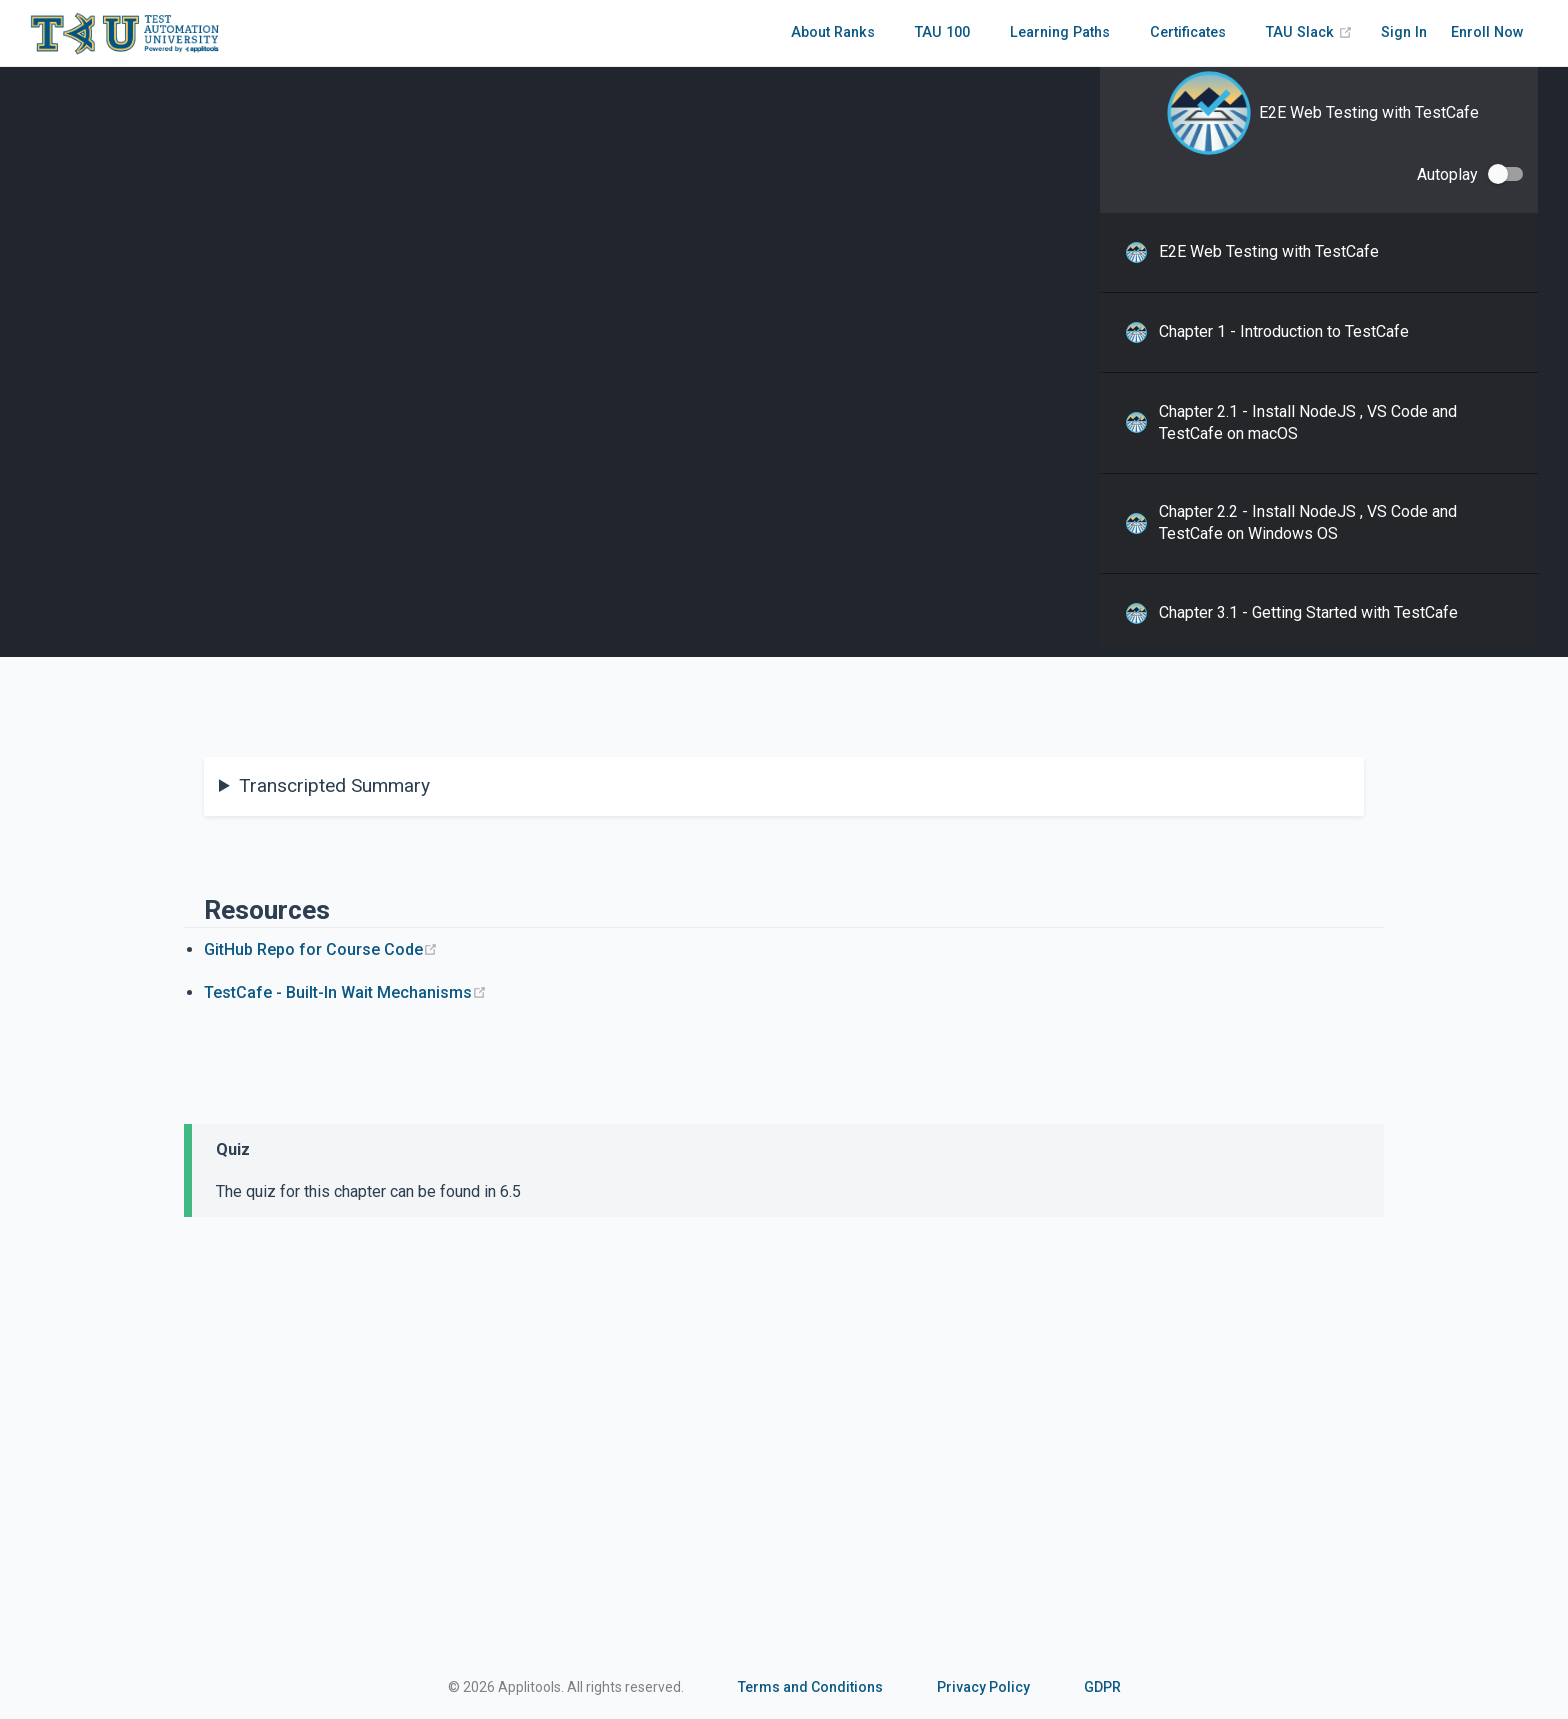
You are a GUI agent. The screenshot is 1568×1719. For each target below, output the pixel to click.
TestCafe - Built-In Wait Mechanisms (345, 992)
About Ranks (833, 32)
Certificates (1188, 32)
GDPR (1102, 1687)
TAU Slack (1309, 32)
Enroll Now (1487, 32)
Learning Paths (1060, 32)
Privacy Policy (983, 1687)
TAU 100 (942, 32)
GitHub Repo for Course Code (321, 949)
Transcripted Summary (334, 785)
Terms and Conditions (810, 1687)
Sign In (1404, 32)
